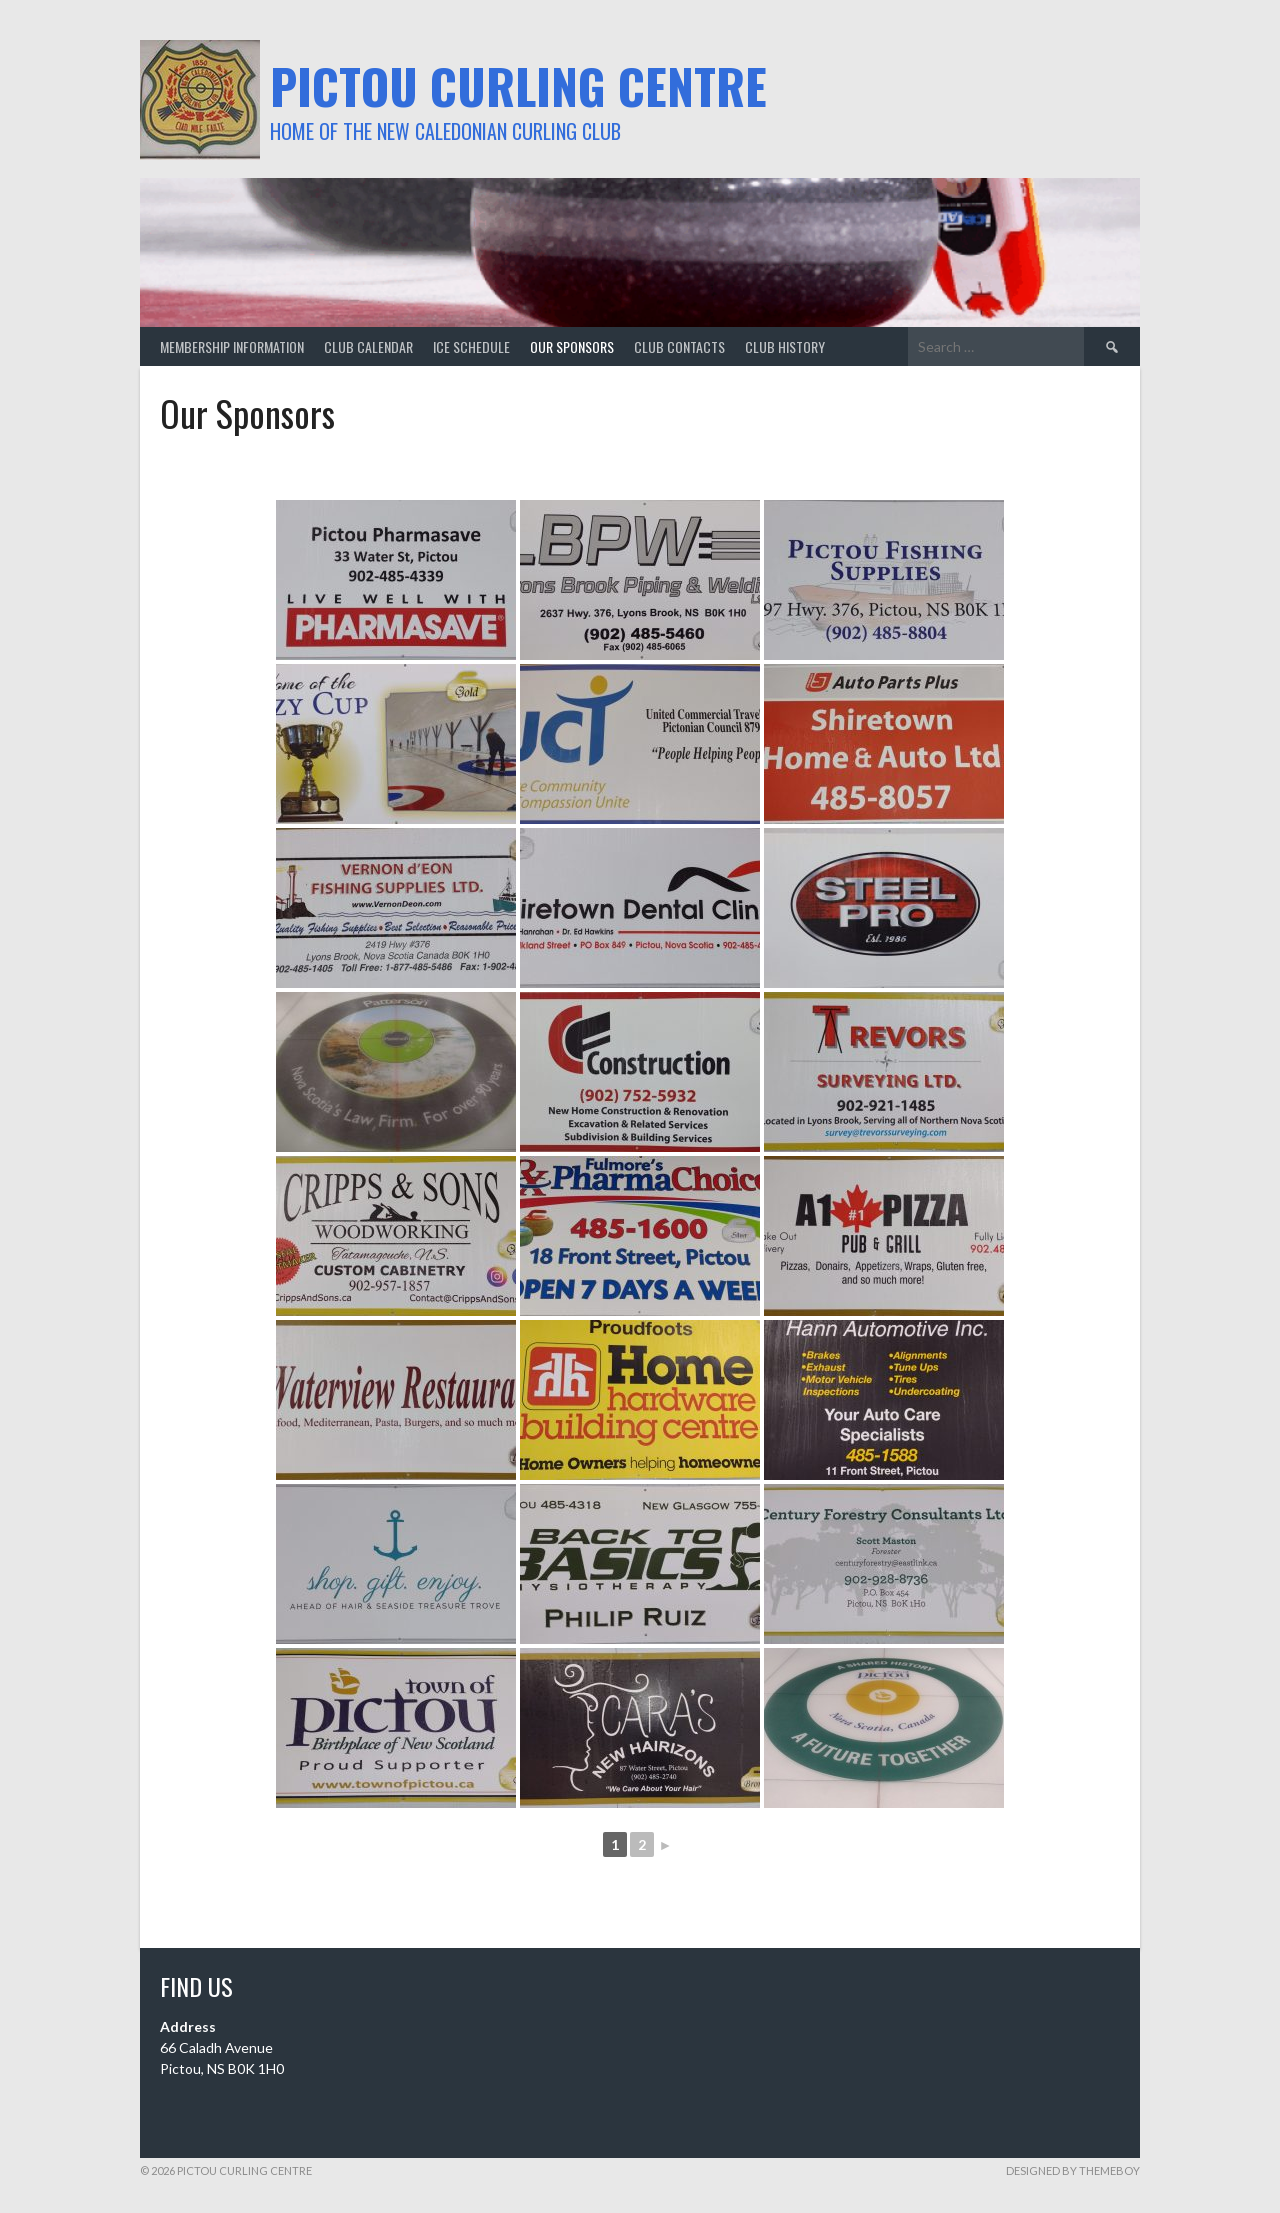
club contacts (679, 346)
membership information (232, 346)
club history (785, 346)
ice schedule (471, 346)
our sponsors (572, 346)
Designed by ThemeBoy (1073, 2170)
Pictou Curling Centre (518, 85)
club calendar (368, 346)
